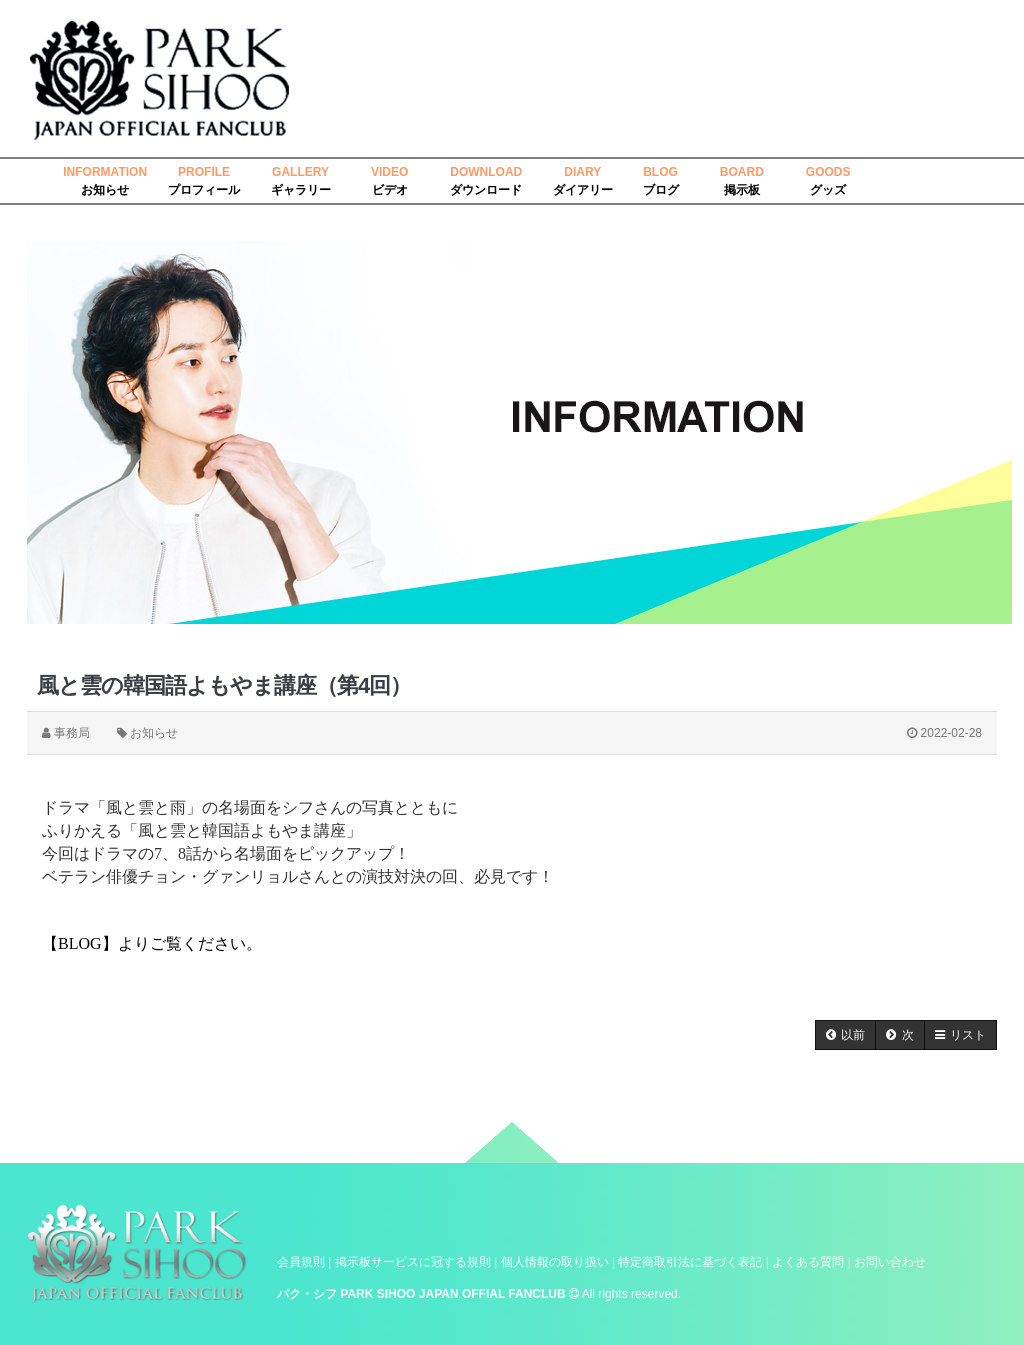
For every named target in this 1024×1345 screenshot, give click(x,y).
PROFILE (204, 172)
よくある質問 (808, 1262)
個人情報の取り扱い (555, 1262)
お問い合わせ (890, 1262)
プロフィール (204, 190)
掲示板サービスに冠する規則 (413, 1262)
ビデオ (390, 190)
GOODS (828, 172)
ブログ (661, 190)
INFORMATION (105, 172)
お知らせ (105, 190)
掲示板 (742, 190)
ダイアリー (583, 190)
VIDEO (389, 172)
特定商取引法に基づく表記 (690, 1262)
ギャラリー (301, 190)
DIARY (582, 172)
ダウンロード (486, 190)
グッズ (828, 190)
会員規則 (301, 1262)
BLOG (660, 172)
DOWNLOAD (486, 172)
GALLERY (300, 172)
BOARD (742, 172)
